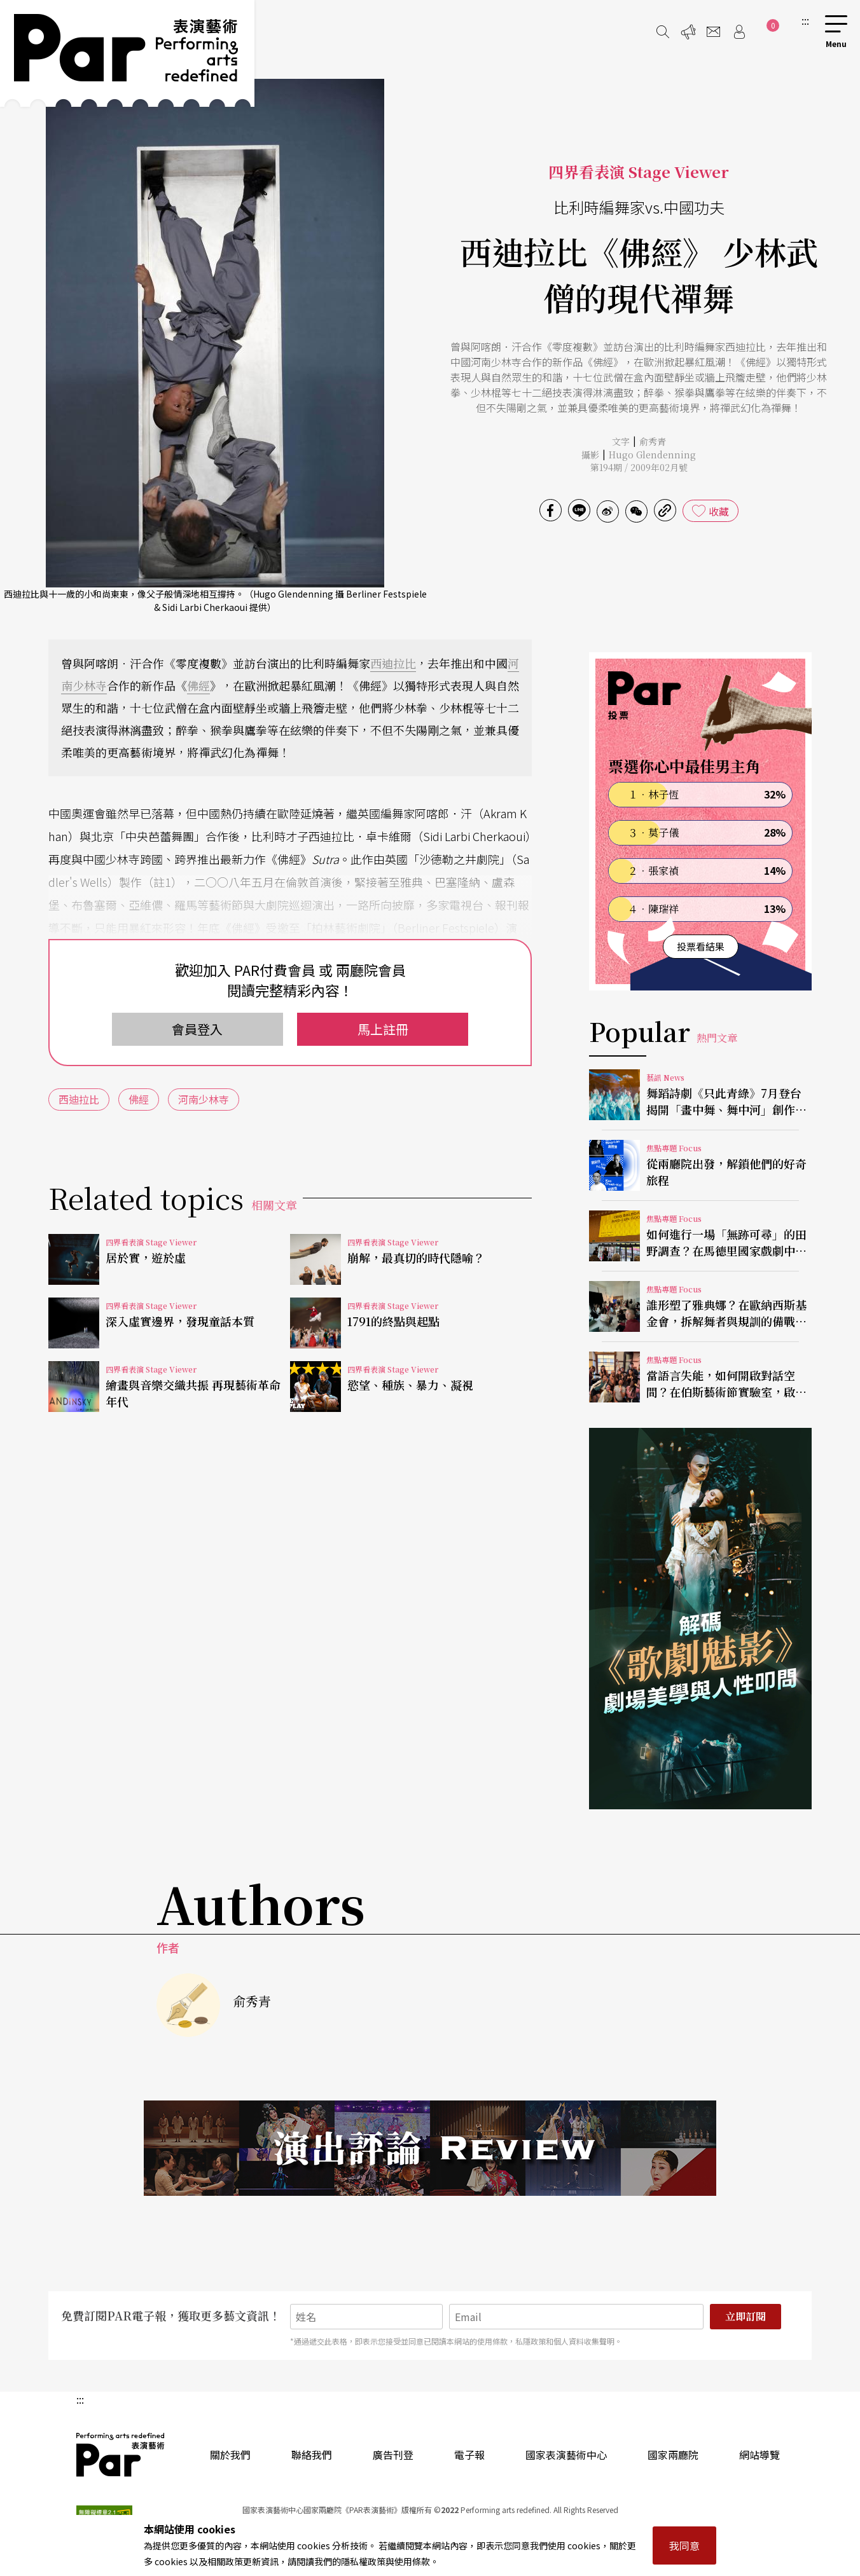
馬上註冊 (382, 1029)
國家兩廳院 (673, 2454)
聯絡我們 (311, 2454)
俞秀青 (652, 441)
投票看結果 (701, 946)
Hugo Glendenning (652, 454)
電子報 (469, 2454)
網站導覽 (759, 2454)
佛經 (198, 685)
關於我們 (230, 2454)
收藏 (719, 511)
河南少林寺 (203, 1099)
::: (805, 20)
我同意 (684, 2545)
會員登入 (197, 1029)
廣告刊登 (393, 2454)
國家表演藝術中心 (566, 2454)
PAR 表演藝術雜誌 (120, 2454)
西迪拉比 (393, 663)
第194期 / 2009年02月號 (639, 467)
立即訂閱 (745, 2316)
